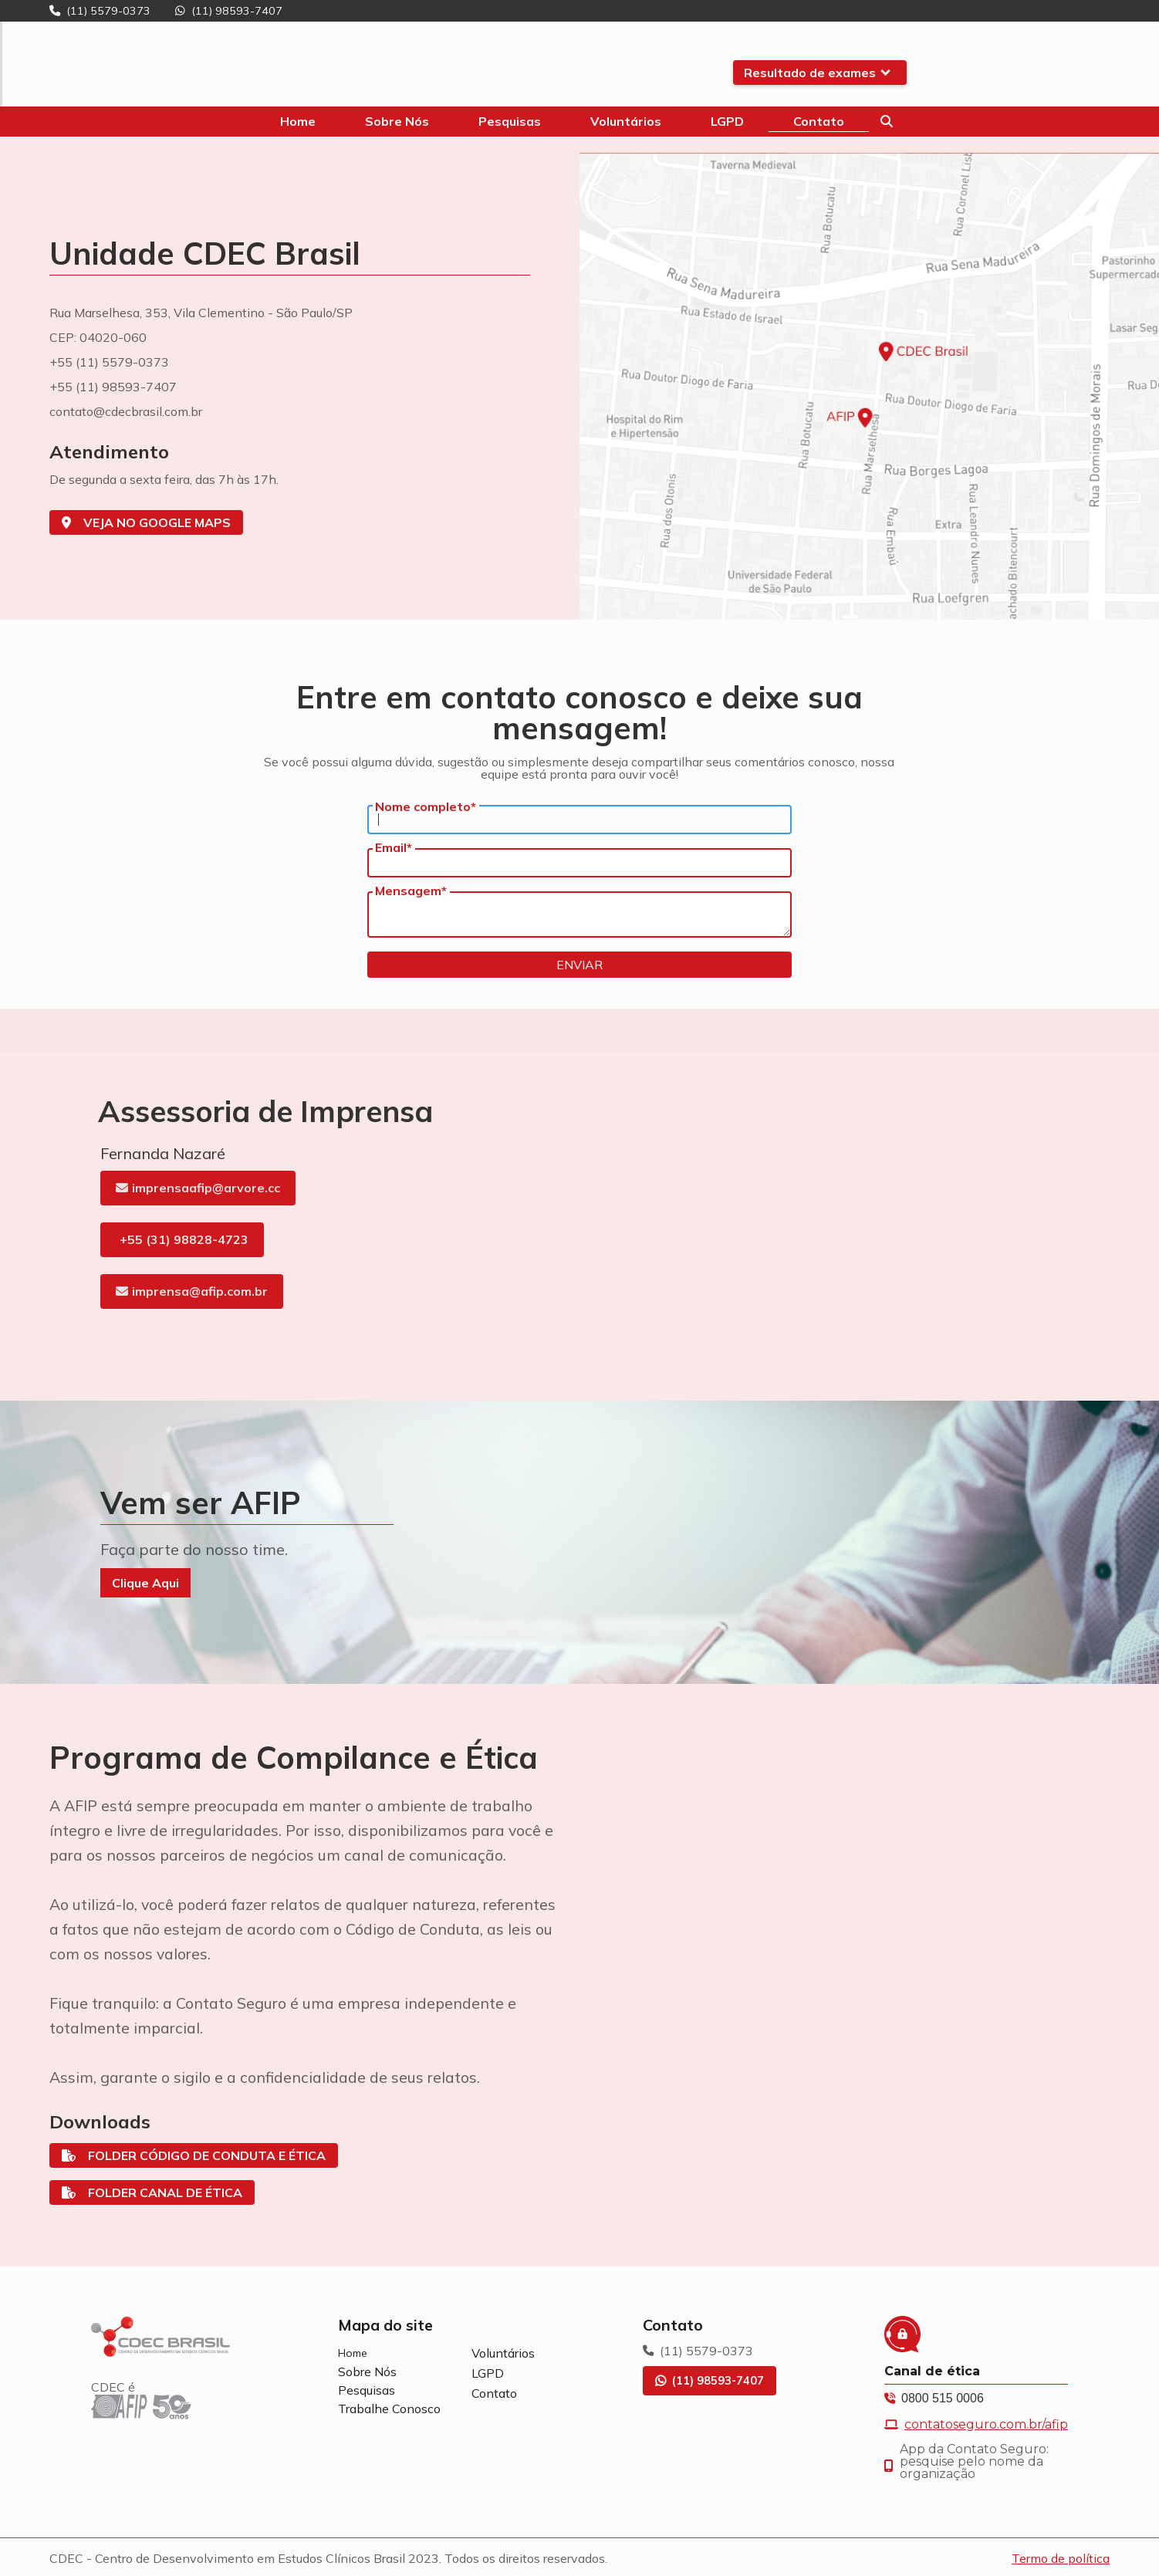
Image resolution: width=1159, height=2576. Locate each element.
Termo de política (1061, 2558)
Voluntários (503, 2353)
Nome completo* (425, 806)
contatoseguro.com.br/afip (986, 2425)
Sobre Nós (367, 2371)
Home (352, 2353)
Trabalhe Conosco (389, 2408)
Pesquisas (366, 2390)
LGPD (487, 2373)
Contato (494, 2393)
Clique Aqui (145, 1583)
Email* (393, 847)
